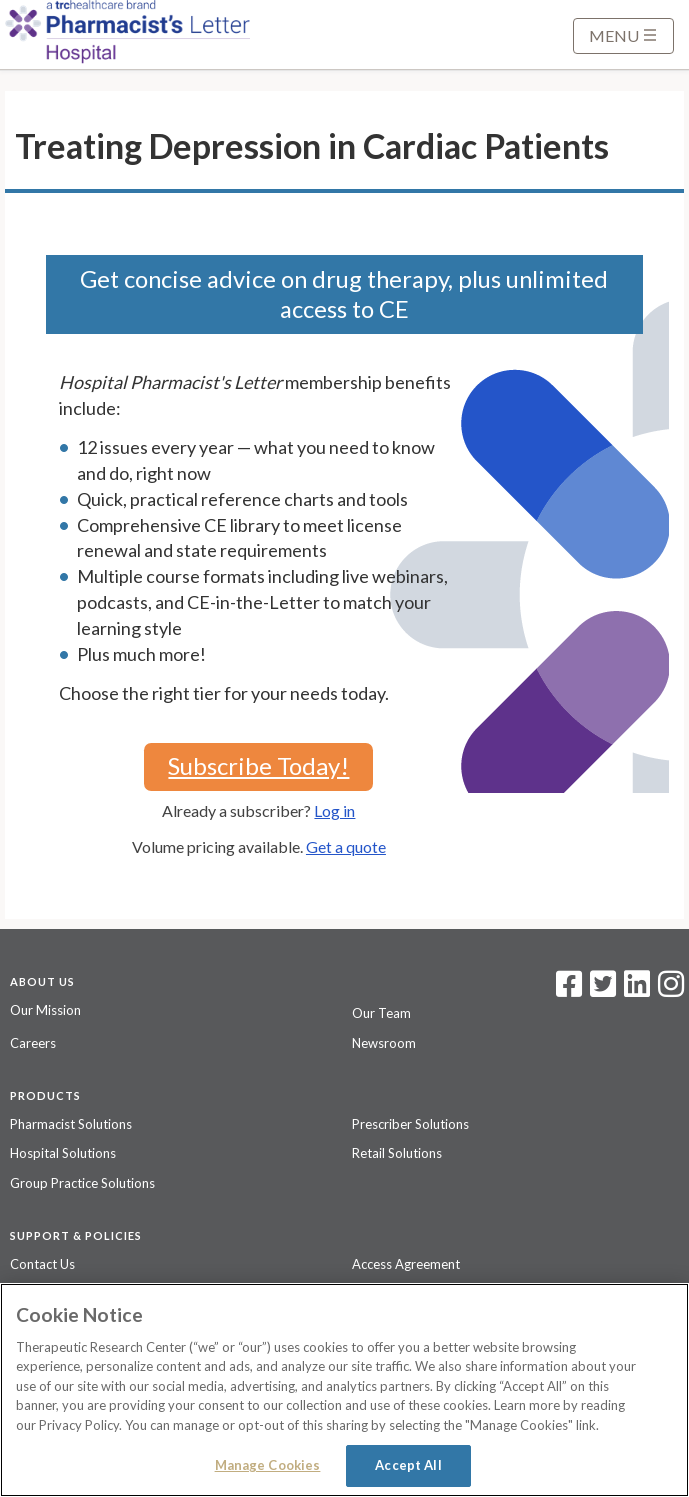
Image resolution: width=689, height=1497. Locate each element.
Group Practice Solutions (82, 1183)
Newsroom (384, 1043)
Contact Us (42, 1264)
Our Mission (45, 1010)
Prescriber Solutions (410, 1124)
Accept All (408, 1465)
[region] (344, 1390)
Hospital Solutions (63, 1153)
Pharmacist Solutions (71, 1124)
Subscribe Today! (258, 765)
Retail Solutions (397, 1153)
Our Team (381, 1013)
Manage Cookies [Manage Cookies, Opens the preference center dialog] (268, 1465)
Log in (334, 810)
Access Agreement (406, 1264)
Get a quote (346, 846)
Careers (33, 1043)
